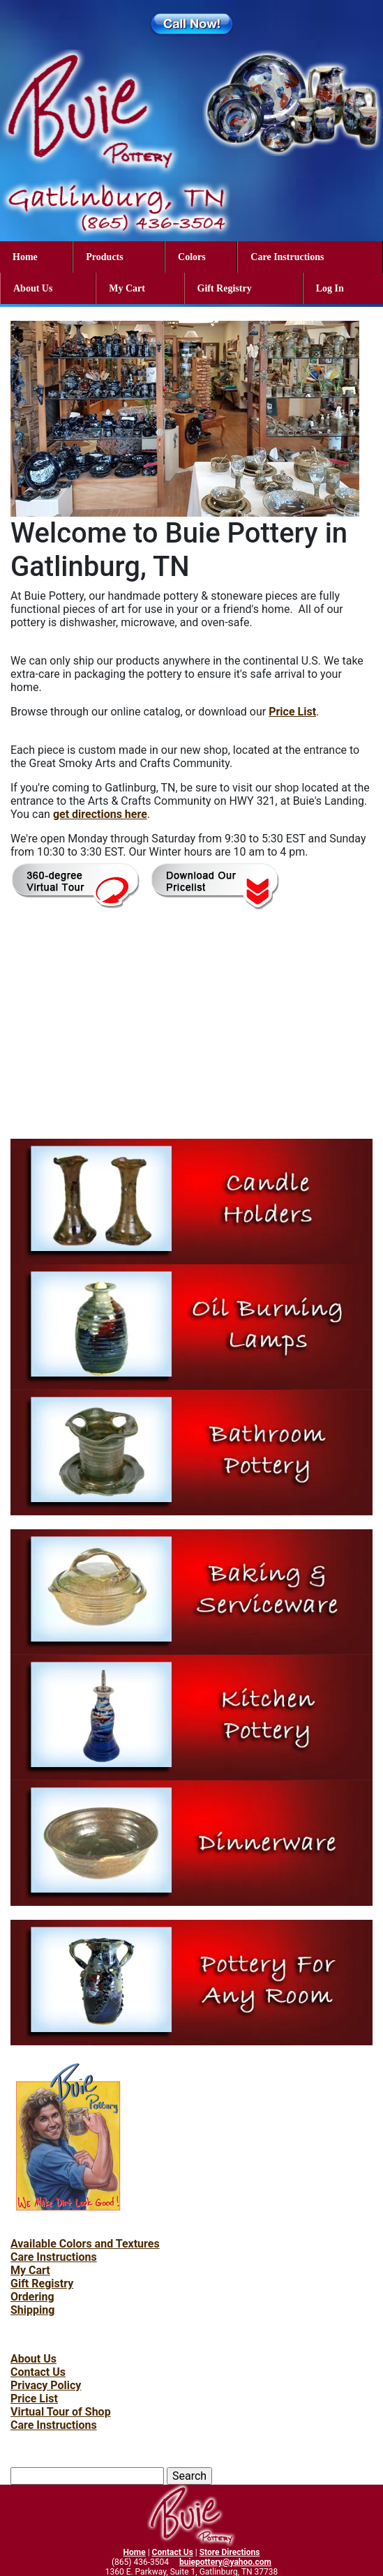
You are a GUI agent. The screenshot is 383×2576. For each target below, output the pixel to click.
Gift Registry (224, 288)
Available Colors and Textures (85, 2243)
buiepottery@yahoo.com (225, 2562)
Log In (330, 288)
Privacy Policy (45, 2385)
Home (25, 257)
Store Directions (230, 2552)
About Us (32, 288)
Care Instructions (287, 257)
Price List (292, 711)
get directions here (100, 814)
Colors (192, 257)
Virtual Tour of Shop (60, 2411)
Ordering (32, 2296)
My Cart (127, 288)
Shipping (32, 2310)
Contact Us (38, 2372)
